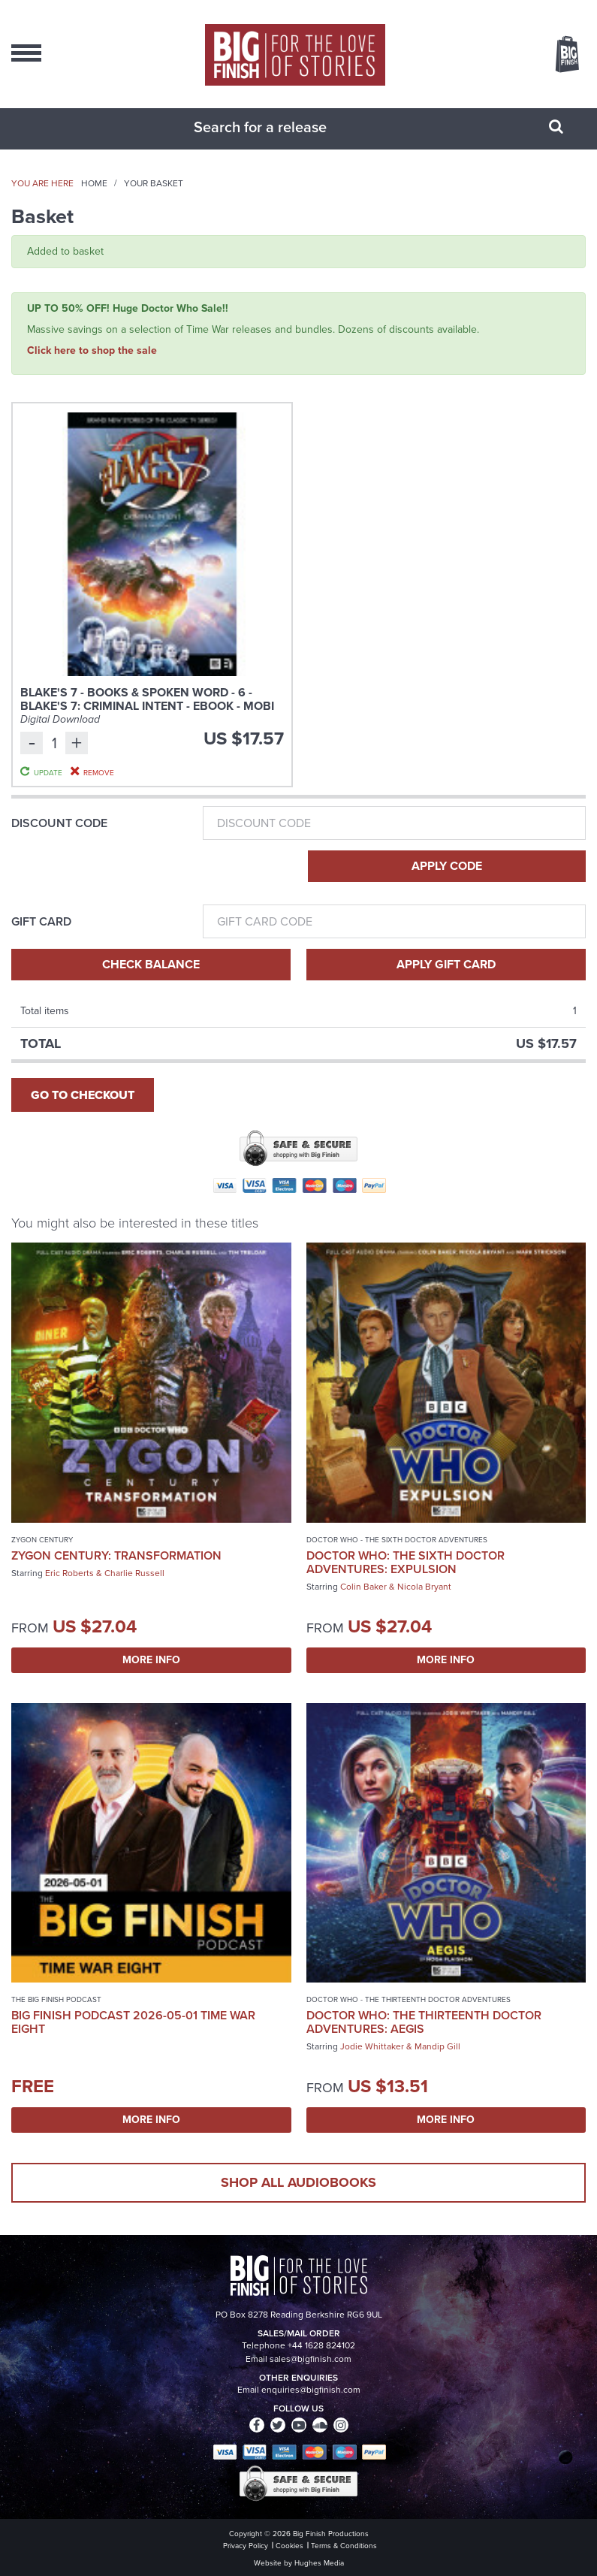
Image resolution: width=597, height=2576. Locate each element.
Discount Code (59, 823)
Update (48, 772)
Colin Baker (363, 1586)
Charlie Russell (134, 1573)
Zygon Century (42, 1539)
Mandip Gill (437, 2046)
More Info (151, 1660)
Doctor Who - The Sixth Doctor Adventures (396, 1539)
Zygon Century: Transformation (116, 1555)
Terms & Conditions (344, 2545)
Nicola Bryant (424, 1586)
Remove (98, 772)
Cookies (289, 2545)
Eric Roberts (69, 1573)
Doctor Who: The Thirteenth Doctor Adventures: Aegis (423, 2022)
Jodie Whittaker (372, 2046)
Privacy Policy (245, 2545)
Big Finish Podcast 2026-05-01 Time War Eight (133, 2022)
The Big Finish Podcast (56, 1999)
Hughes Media (319, 2562)
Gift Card (41, 921)
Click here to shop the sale (92, 350)
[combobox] (280, 127)
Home (94, 183)
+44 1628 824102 (321, 2345)
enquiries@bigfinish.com (310, 2389)
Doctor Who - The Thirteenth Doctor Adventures (408, 1999)
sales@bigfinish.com (310, 2359)
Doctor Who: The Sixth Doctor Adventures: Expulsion (405, 1562)
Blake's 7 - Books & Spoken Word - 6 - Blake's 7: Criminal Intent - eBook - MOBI (147, 699)
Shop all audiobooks (298, 2182)
